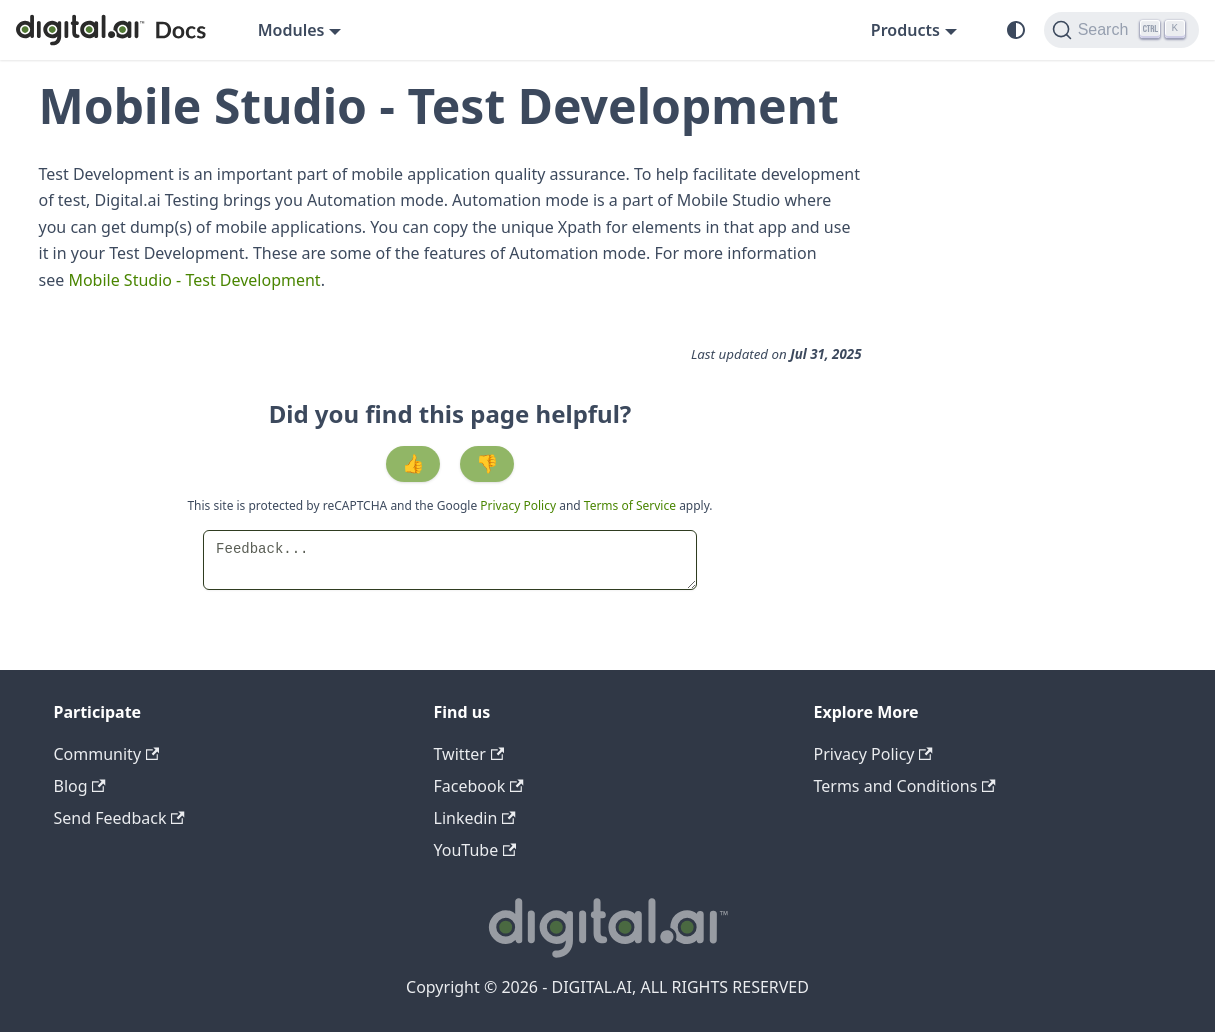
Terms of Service (630, 505)
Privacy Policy (519, 505)
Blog (80, 786)
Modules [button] (291, 30)
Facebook (479, 786)
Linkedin (475, 818)
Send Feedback (119, 818)
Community (107, 754)
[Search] (1121, 30)
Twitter (469, 754)
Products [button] (905, 30)
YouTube (475, 850)
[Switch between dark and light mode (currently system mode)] (1016, 30)
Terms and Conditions (905, 786)
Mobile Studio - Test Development (194, 280)
